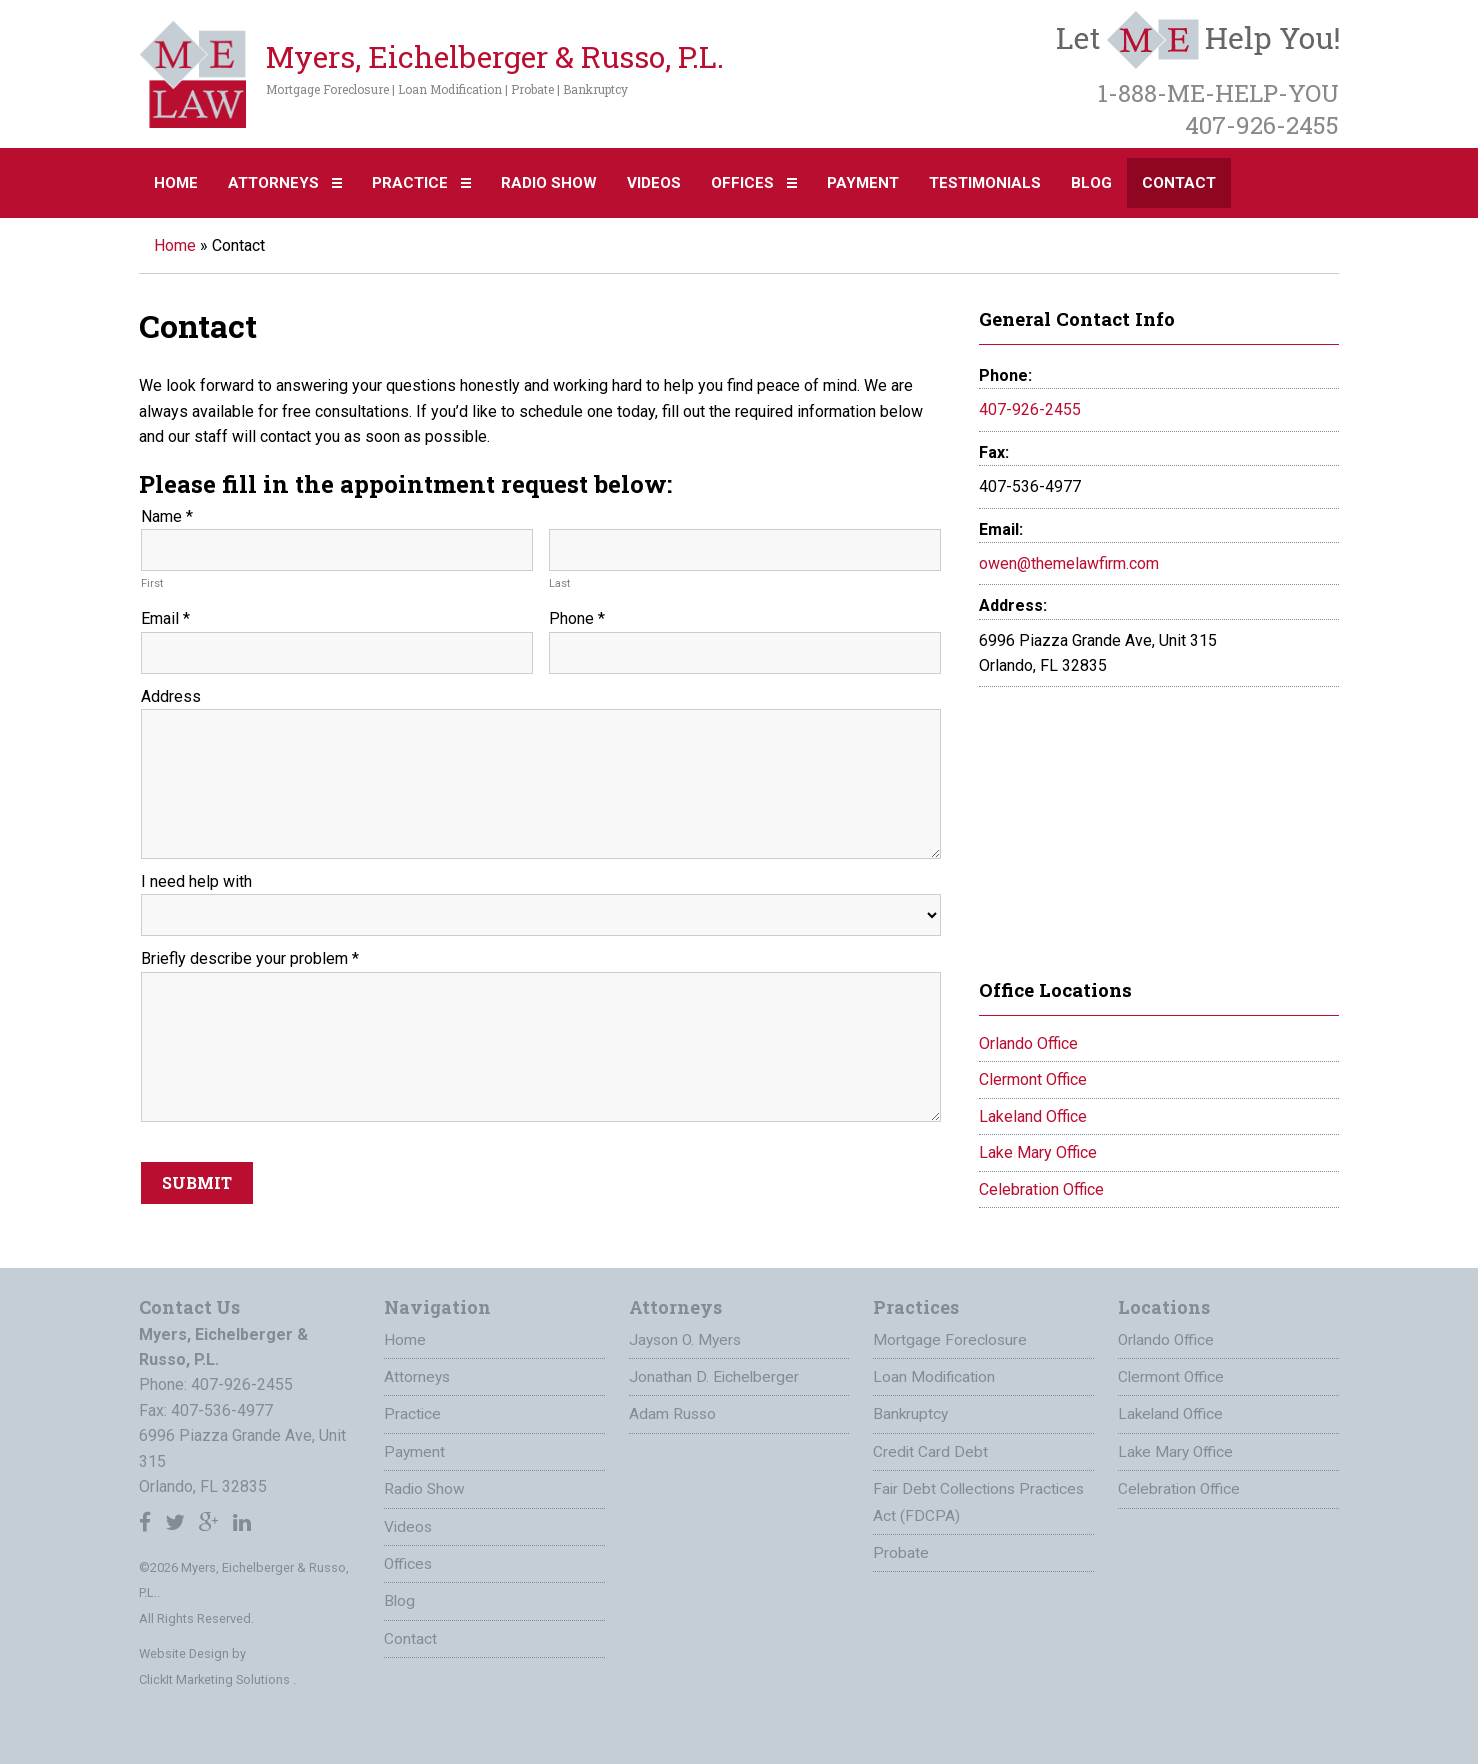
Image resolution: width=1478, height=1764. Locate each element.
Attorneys (273, 183)
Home (176, 183)
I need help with (196, 881)
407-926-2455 (1030, 409)
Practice (410, 183)
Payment (863, 183)
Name (167, 516)
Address (171, 696)
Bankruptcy (911, 1411)
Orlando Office (1028, 1043)
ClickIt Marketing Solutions (216, 1679)
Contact (1179, 183)
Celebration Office (1041, 1189)
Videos (654, 183)
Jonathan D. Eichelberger (715, 1375)
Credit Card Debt (931, 1448)
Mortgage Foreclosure (951, 1339)
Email (165, 618)
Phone (577, 618)
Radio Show (549, 183)
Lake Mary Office (1038, 1152)
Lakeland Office (1033, 1116)
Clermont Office (1033, 1079)
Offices (742, 183)
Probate (901, 1546)
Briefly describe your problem (250, 958)
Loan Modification (935, 1375)
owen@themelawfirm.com (1069, 563)
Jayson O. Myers (687, 1339)
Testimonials (985, 183)
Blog (1091, 183)
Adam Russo (673, 1411)
